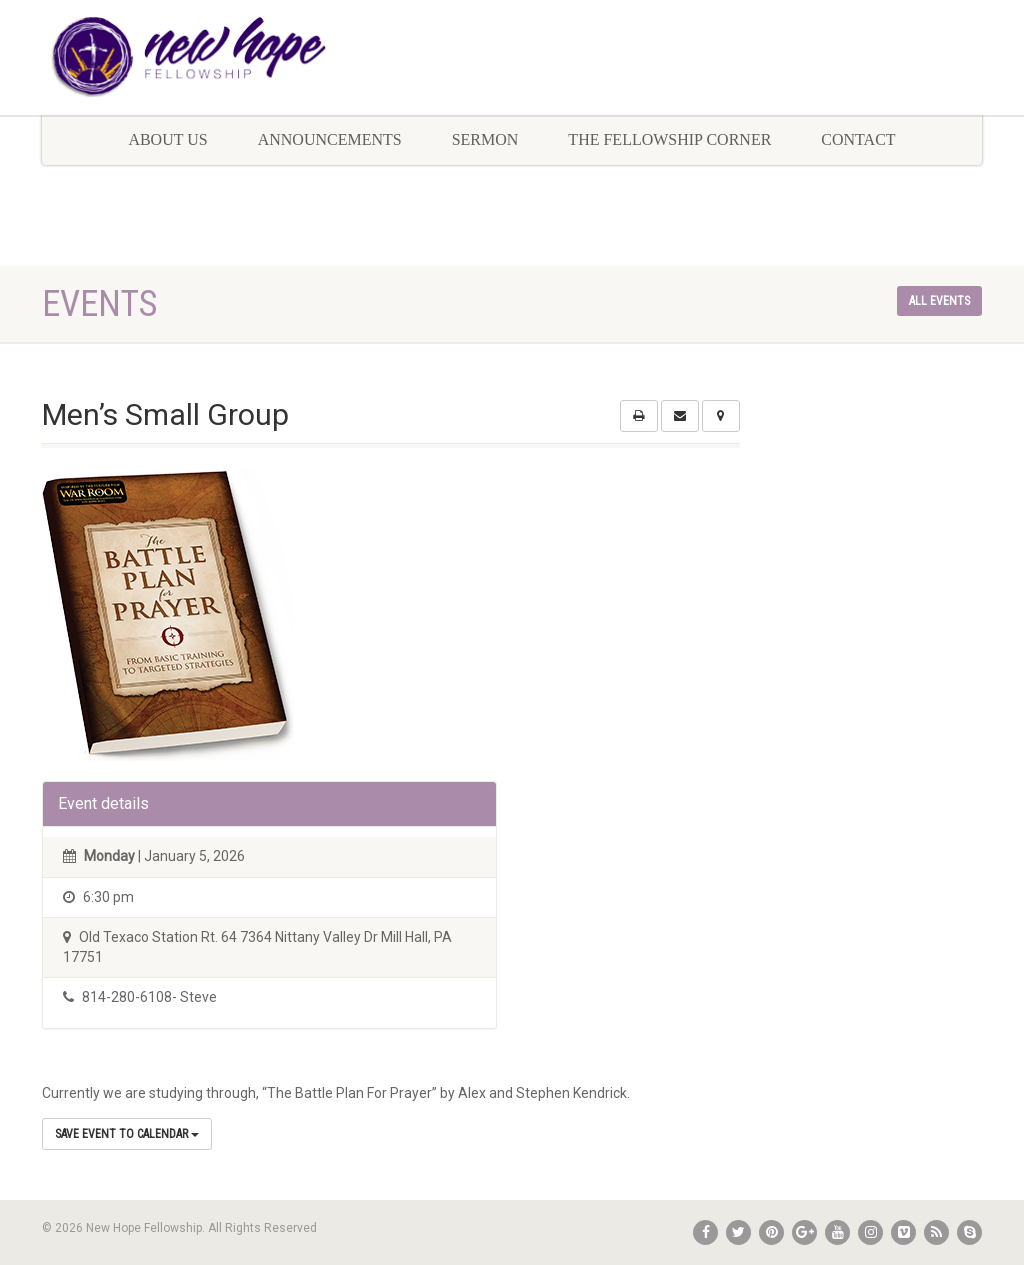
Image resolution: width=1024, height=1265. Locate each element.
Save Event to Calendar (127, 1134)
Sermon (485, 139)
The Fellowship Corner (669, 139)
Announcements (330, 139)
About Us (167, 139)
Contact (858, 139)
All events (939, 301)
